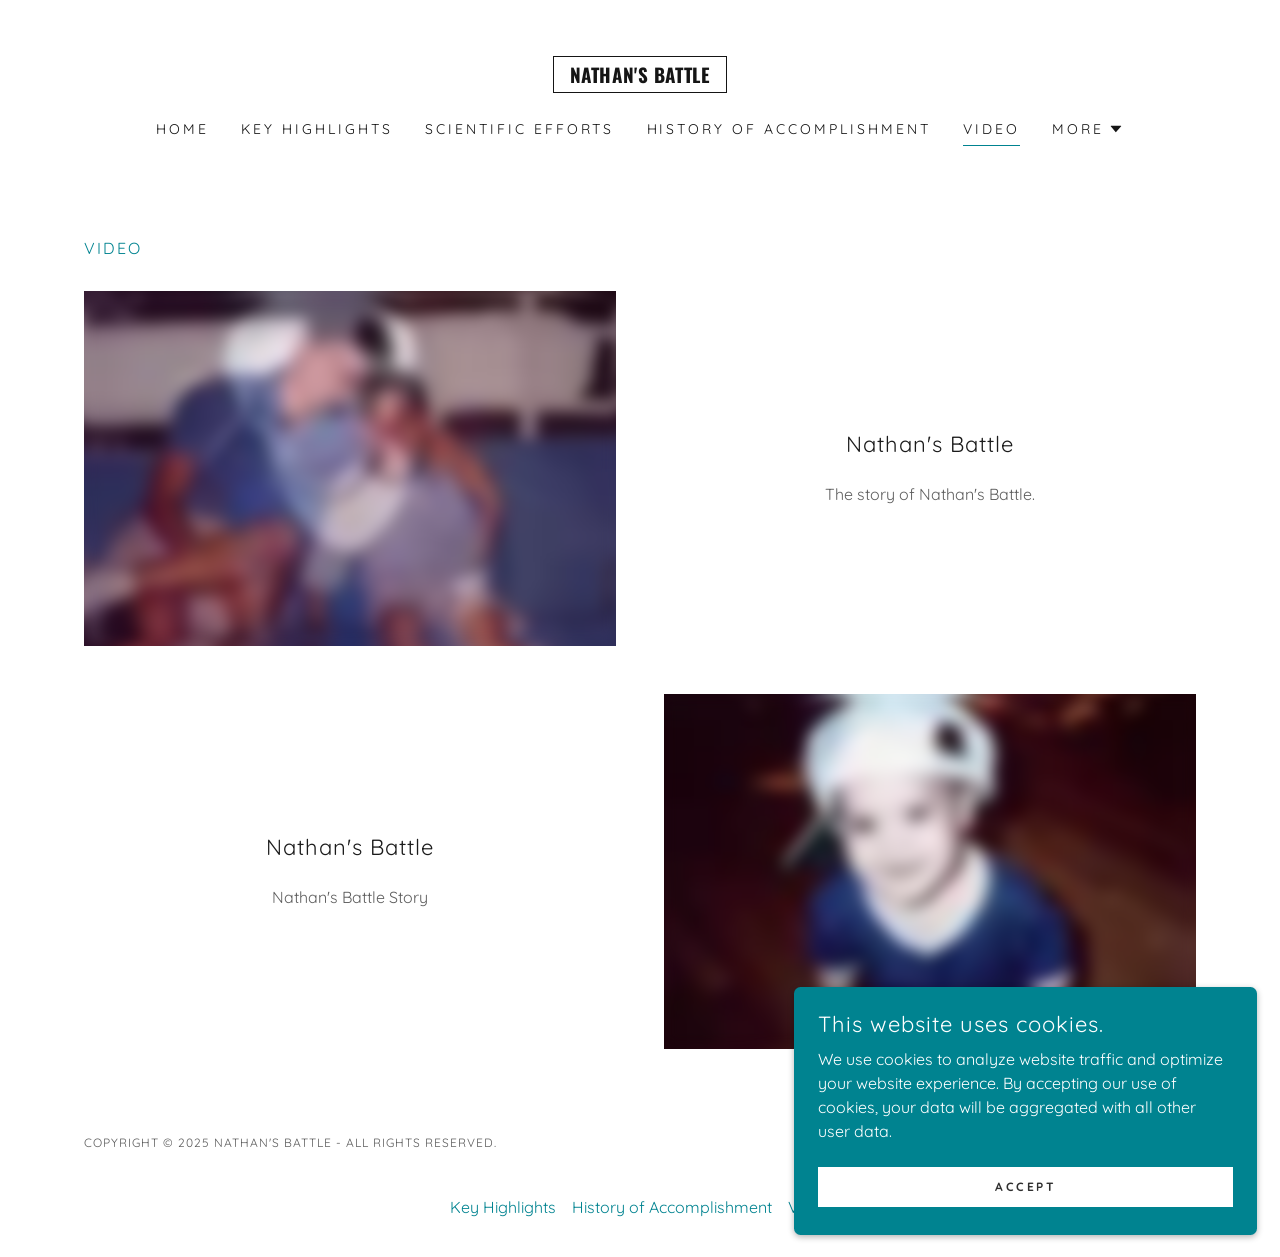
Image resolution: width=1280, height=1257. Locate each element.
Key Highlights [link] (317, 129)
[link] (640, 77)
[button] (1088, 129)
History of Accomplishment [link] (789, 129)
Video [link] (991, 129)
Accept (1055, 1185)
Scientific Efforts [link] (520, 129)
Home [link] (182, 129)
